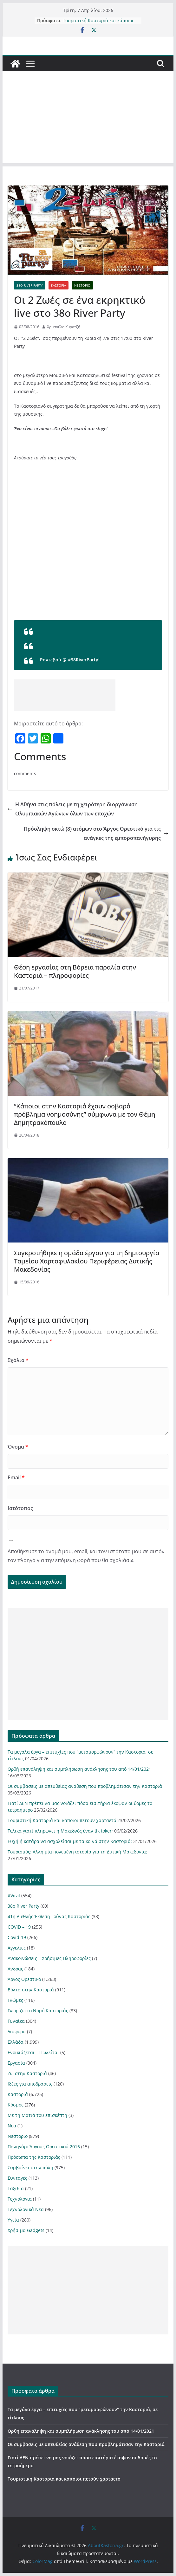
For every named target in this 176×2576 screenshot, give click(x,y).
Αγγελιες (17, 1948)
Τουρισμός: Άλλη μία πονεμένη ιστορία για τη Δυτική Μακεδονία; (77, 1852)
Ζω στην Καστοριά (27, 2073)
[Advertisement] (88, 119)
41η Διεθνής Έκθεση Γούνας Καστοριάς (49, 1916)
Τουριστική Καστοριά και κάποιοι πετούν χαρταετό (98, 23)
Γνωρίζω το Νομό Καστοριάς (38, 2011)
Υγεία (13, 2220)
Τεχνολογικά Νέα (26, 2209)
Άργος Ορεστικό (24, 1979)
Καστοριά (58, 285)
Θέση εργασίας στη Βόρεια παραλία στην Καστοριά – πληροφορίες (75, 971)
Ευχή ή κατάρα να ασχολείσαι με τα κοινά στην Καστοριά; (70, 1841)
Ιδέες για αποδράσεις (30, 2084)
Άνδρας (15, 1969)
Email (16, 1477)
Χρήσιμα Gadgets (26, 2230)
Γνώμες (15, 2000)
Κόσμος (15, 2105)
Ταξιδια (16, 2188)
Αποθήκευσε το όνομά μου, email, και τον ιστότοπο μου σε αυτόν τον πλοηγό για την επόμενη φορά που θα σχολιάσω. (86, 1556)
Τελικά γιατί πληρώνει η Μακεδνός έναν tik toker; (60, 1831)
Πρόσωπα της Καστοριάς (34, 2157)
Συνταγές (17, 2178)
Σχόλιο (18, 1360)
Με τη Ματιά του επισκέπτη (37, 2115)
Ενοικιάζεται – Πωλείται (33, 2052)
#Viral (14, 1895)
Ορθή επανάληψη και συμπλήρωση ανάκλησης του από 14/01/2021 (79, 1769)
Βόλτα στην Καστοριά (31, 1990)
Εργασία (16, 2063)
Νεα (12, 2126)
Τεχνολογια (20, 2199)
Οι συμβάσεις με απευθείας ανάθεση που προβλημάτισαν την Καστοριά (85, 1786)
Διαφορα (17, 2031)
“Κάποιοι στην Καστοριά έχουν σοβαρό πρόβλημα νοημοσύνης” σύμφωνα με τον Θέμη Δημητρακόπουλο (84, 1114)
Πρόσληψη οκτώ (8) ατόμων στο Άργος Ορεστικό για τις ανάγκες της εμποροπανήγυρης (96, 833)
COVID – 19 (19, 1927)
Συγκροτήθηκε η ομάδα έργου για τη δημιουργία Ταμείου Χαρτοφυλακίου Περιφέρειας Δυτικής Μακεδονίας (86, 1261)
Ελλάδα (15, 2042)
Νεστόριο (82, 285)
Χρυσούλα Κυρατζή (63, 326)
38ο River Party (29, 285)
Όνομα (18, 1446)
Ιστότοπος (20, 1508)
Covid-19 (17, 1937)
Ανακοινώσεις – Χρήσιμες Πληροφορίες (49, 1958)
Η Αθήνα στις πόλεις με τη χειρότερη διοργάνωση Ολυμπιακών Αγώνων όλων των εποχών (73, 809)
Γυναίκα (16, 2021)
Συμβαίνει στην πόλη (30, 2167)
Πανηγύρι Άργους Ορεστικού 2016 (44, 2147)
